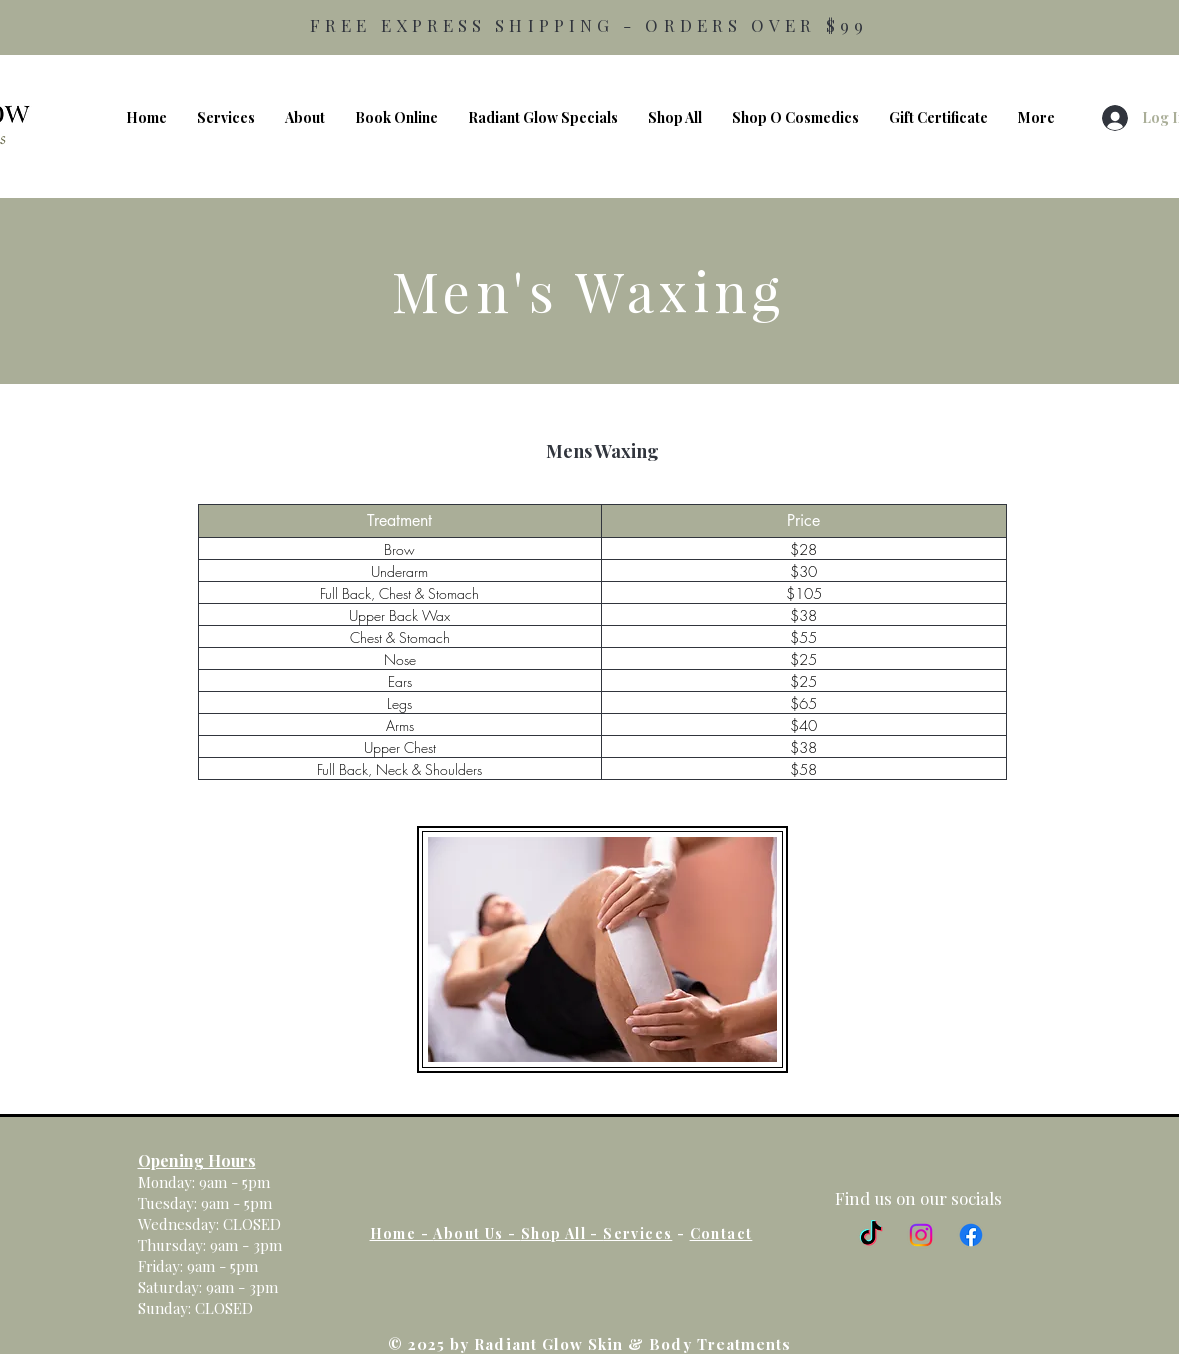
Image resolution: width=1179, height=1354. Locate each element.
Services (637, 1233)
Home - (402, 1233)
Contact (721, 1233)
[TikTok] (871, 1235)
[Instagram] (921, 1235)
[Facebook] (971, 1235)
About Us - (476, 1233)
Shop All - (562, 1233)
